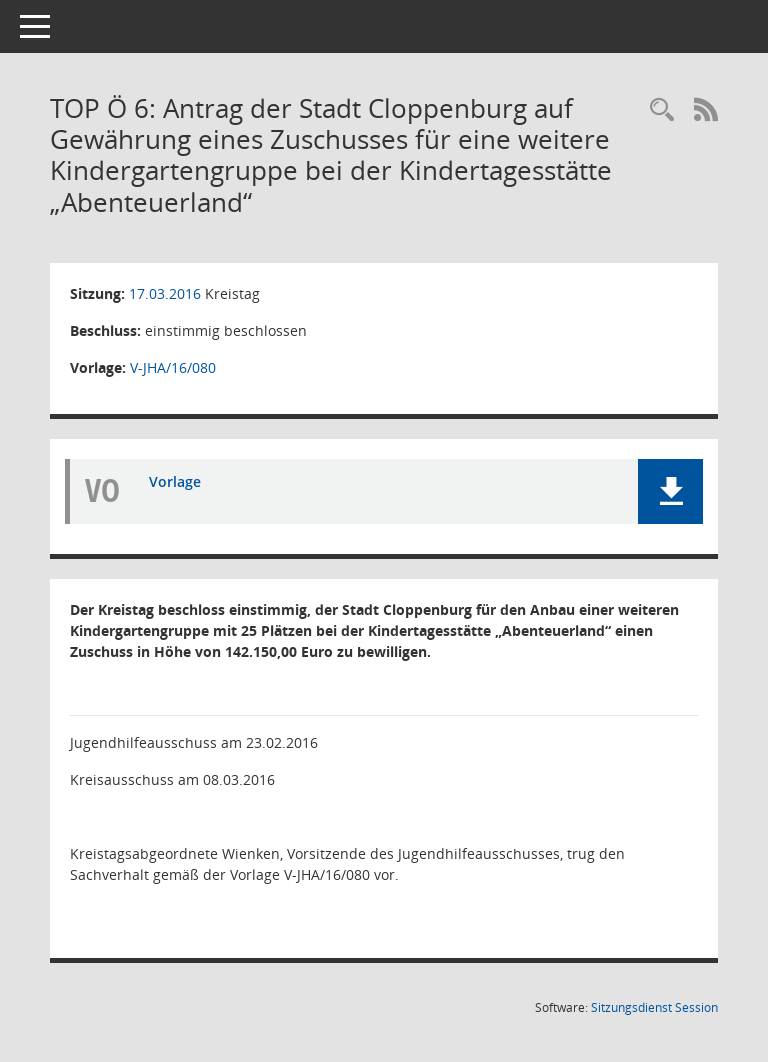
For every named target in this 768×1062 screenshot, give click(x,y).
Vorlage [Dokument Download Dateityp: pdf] (175, 481)
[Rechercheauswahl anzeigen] (662, 110)
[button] (670, 491)
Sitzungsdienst (654, 1007)
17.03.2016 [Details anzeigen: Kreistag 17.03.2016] (165, 293)
